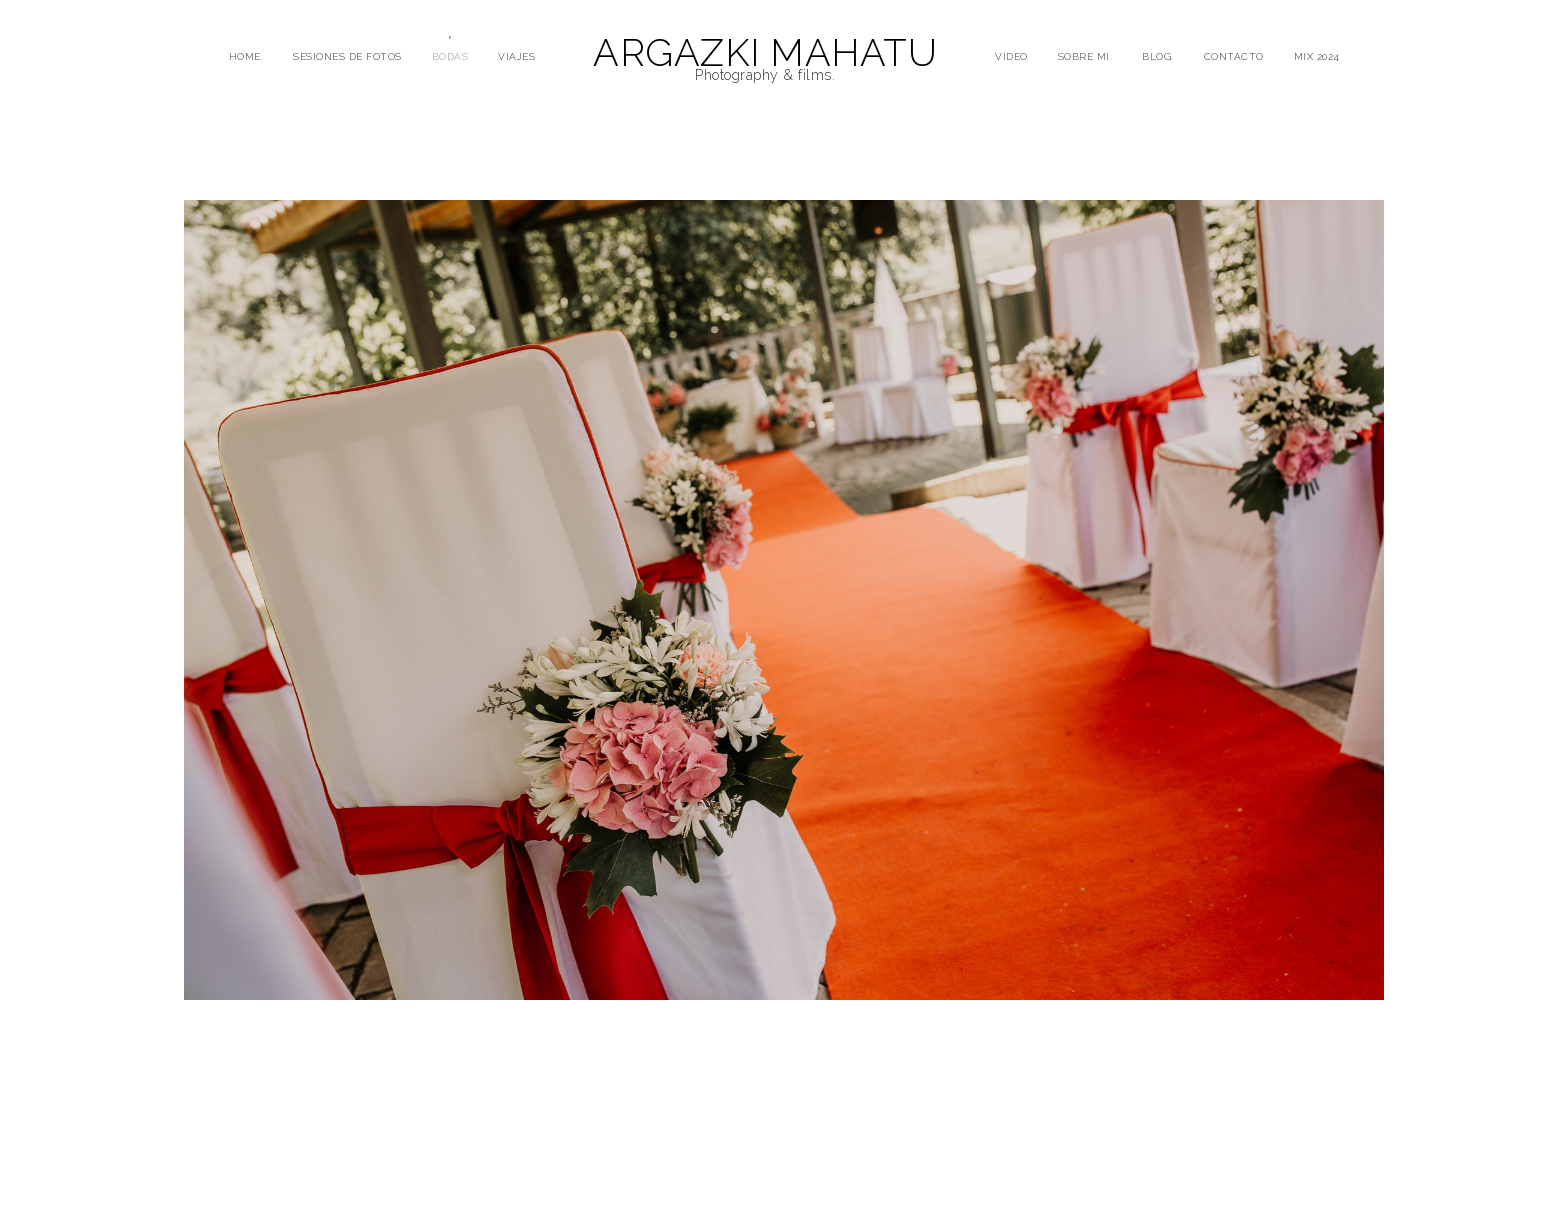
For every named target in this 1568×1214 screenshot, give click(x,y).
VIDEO (1011, 56)
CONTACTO (1234, 56)
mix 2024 (1317, 56)
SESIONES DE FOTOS (347, 56)
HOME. (246, 56)
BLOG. (1158, 56)
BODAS (450, 56)
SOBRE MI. (1085, 56)
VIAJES (516, 56)
